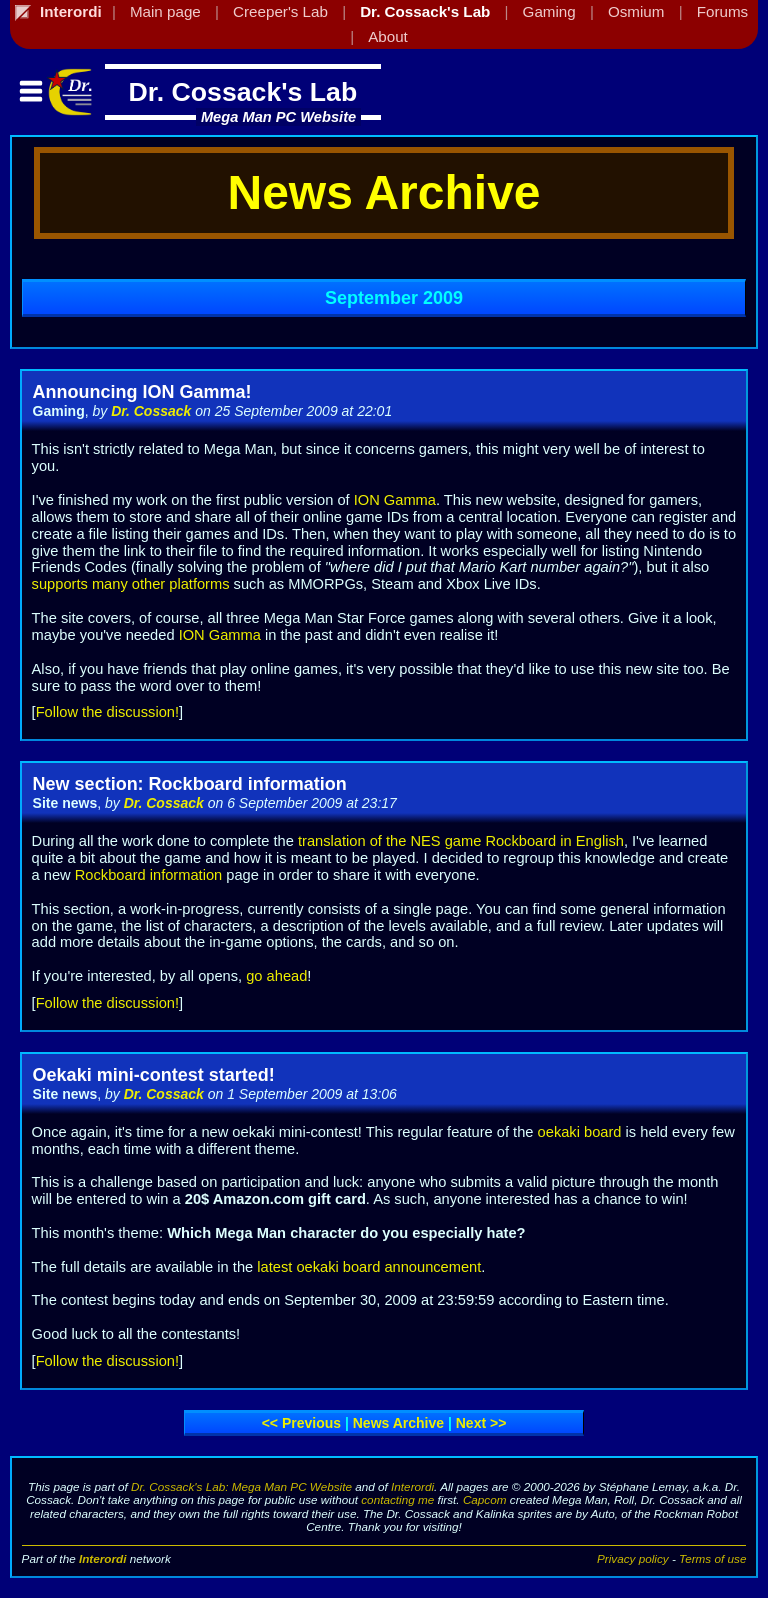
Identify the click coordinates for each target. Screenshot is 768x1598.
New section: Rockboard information (190, 784)
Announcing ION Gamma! (142, 392)
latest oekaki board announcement (369, 1267)
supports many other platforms (131, 584)
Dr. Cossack (151, 411)
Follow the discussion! (107, 712)
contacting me (397, 1499)
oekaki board (580, 1132)
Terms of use (712, 1558)
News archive (398, 1423)
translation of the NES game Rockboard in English (461, 841)
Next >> (481, 1423)
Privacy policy (633, 1558)
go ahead (276, 976)
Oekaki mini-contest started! (154, 1075)
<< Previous (301, 1423)
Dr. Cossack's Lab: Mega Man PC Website (241, 1486)
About (388, 36)
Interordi (412, 1486)
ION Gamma (395, 500)
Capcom (485, 1499)
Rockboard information (148, 875)
